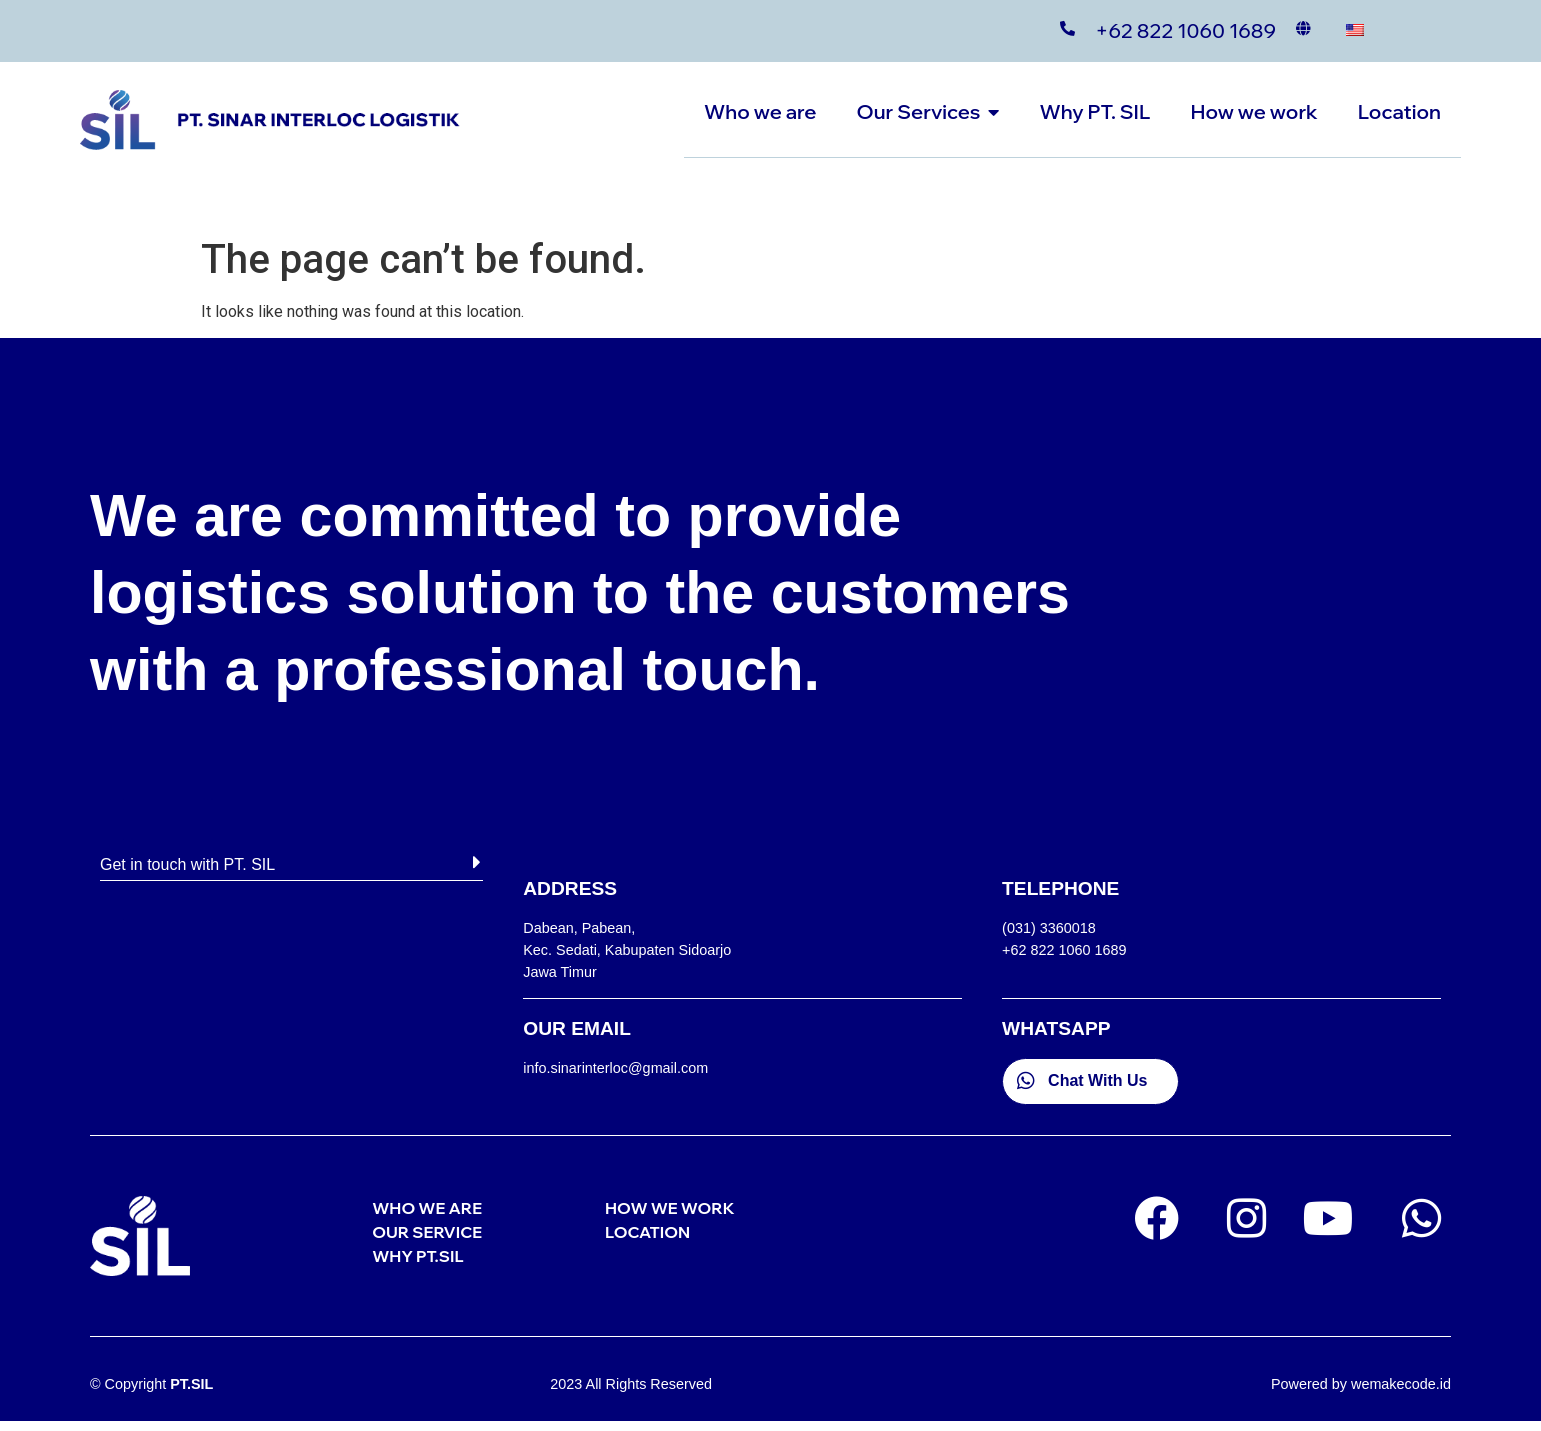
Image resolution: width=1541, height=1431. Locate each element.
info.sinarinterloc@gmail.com (615, 1068)
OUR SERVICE (427, 1232)
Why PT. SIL (1094, 111)
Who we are (760, 111)
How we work (1253, 111)
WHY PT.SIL (417, 1256)
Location (1399, 111)
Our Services (928, 111)
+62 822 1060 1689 (1185, 30)
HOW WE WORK (669, 1208)
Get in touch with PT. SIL (187, 864)
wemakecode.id (1401, 1384)
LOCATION (647, 1232)
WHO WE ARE (427, 1208)
